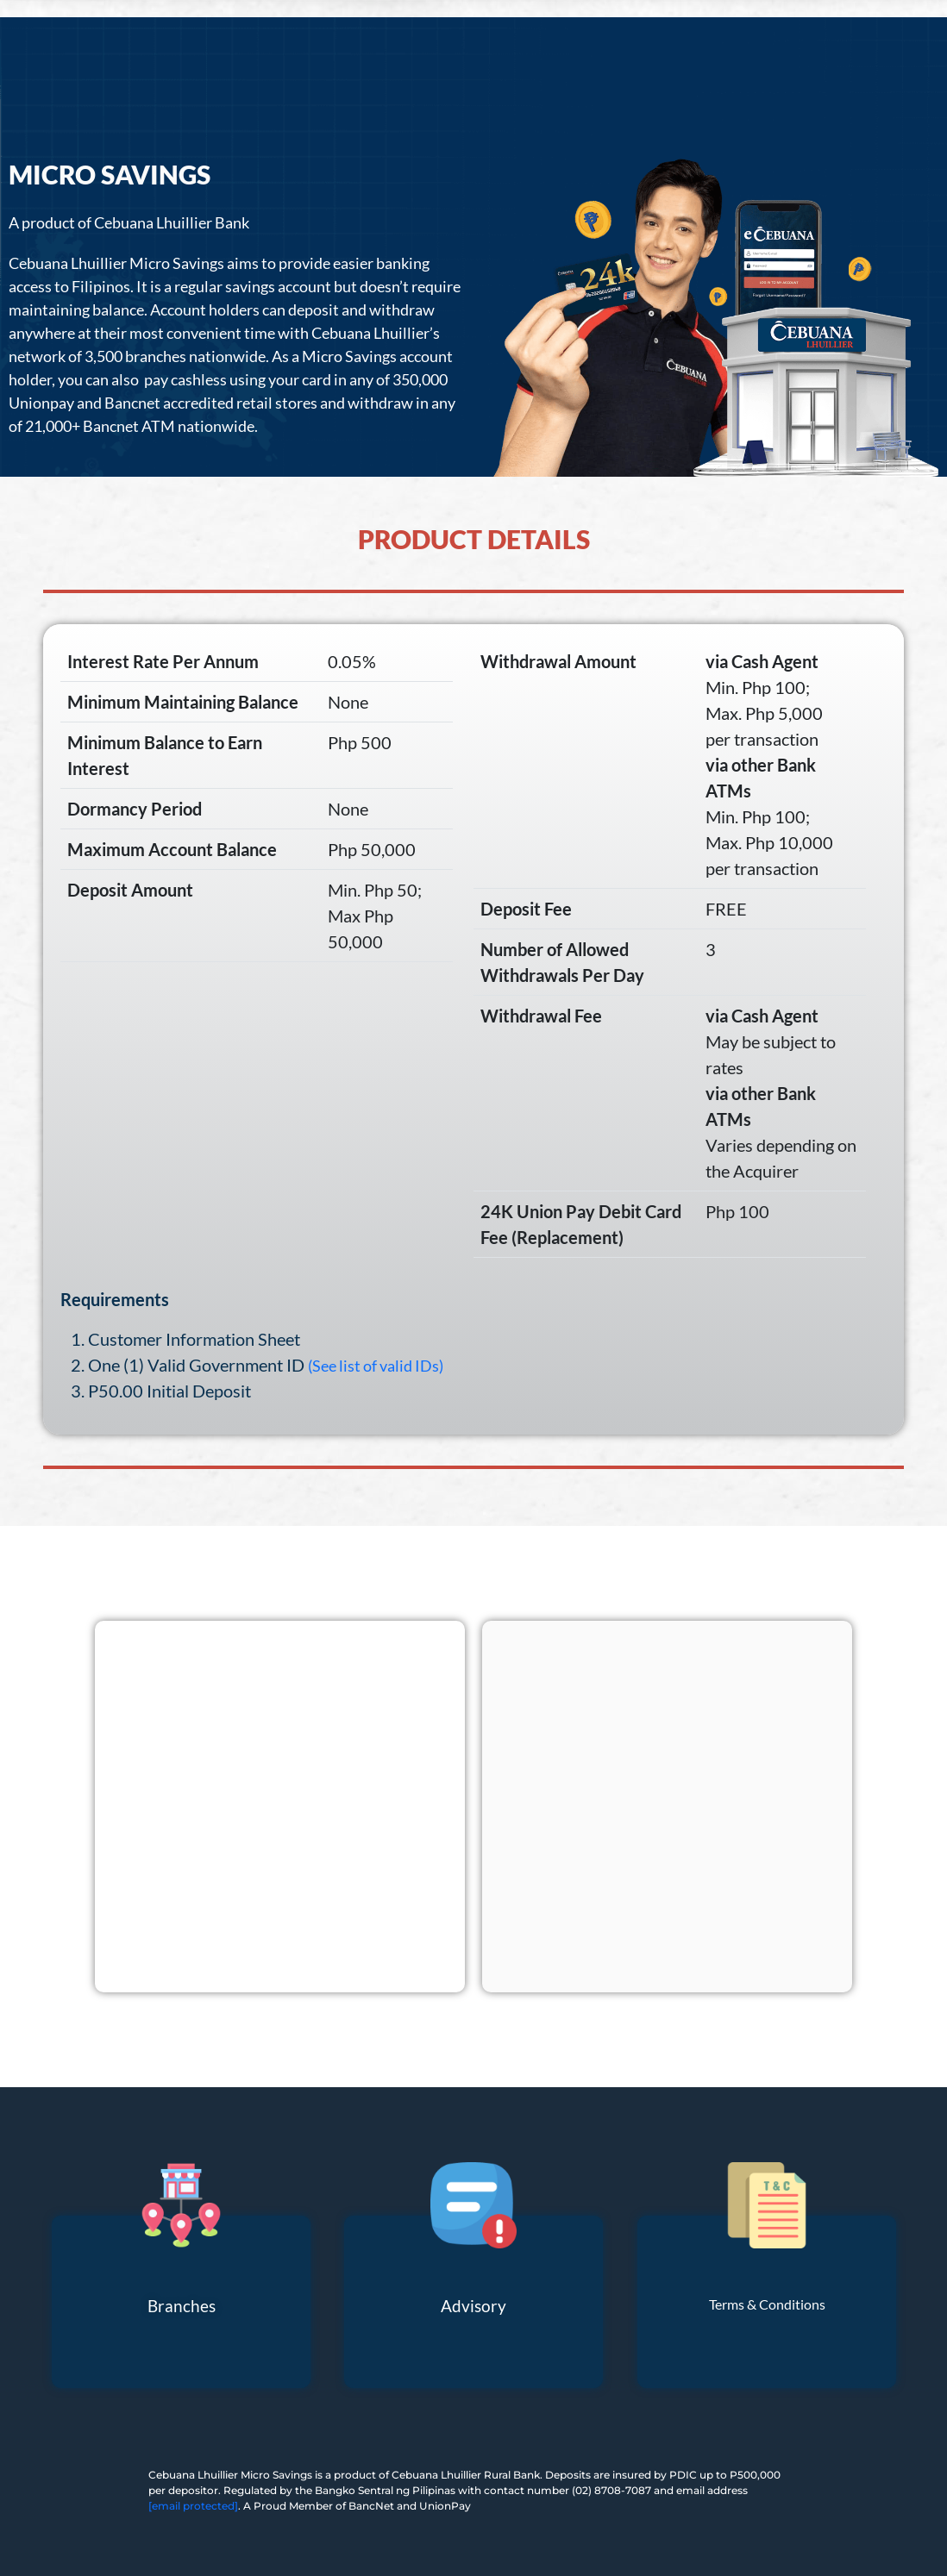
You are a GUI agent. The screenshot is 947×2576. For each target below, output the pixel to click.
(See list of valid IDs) (375, 1366)
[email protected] (193, 2505)
